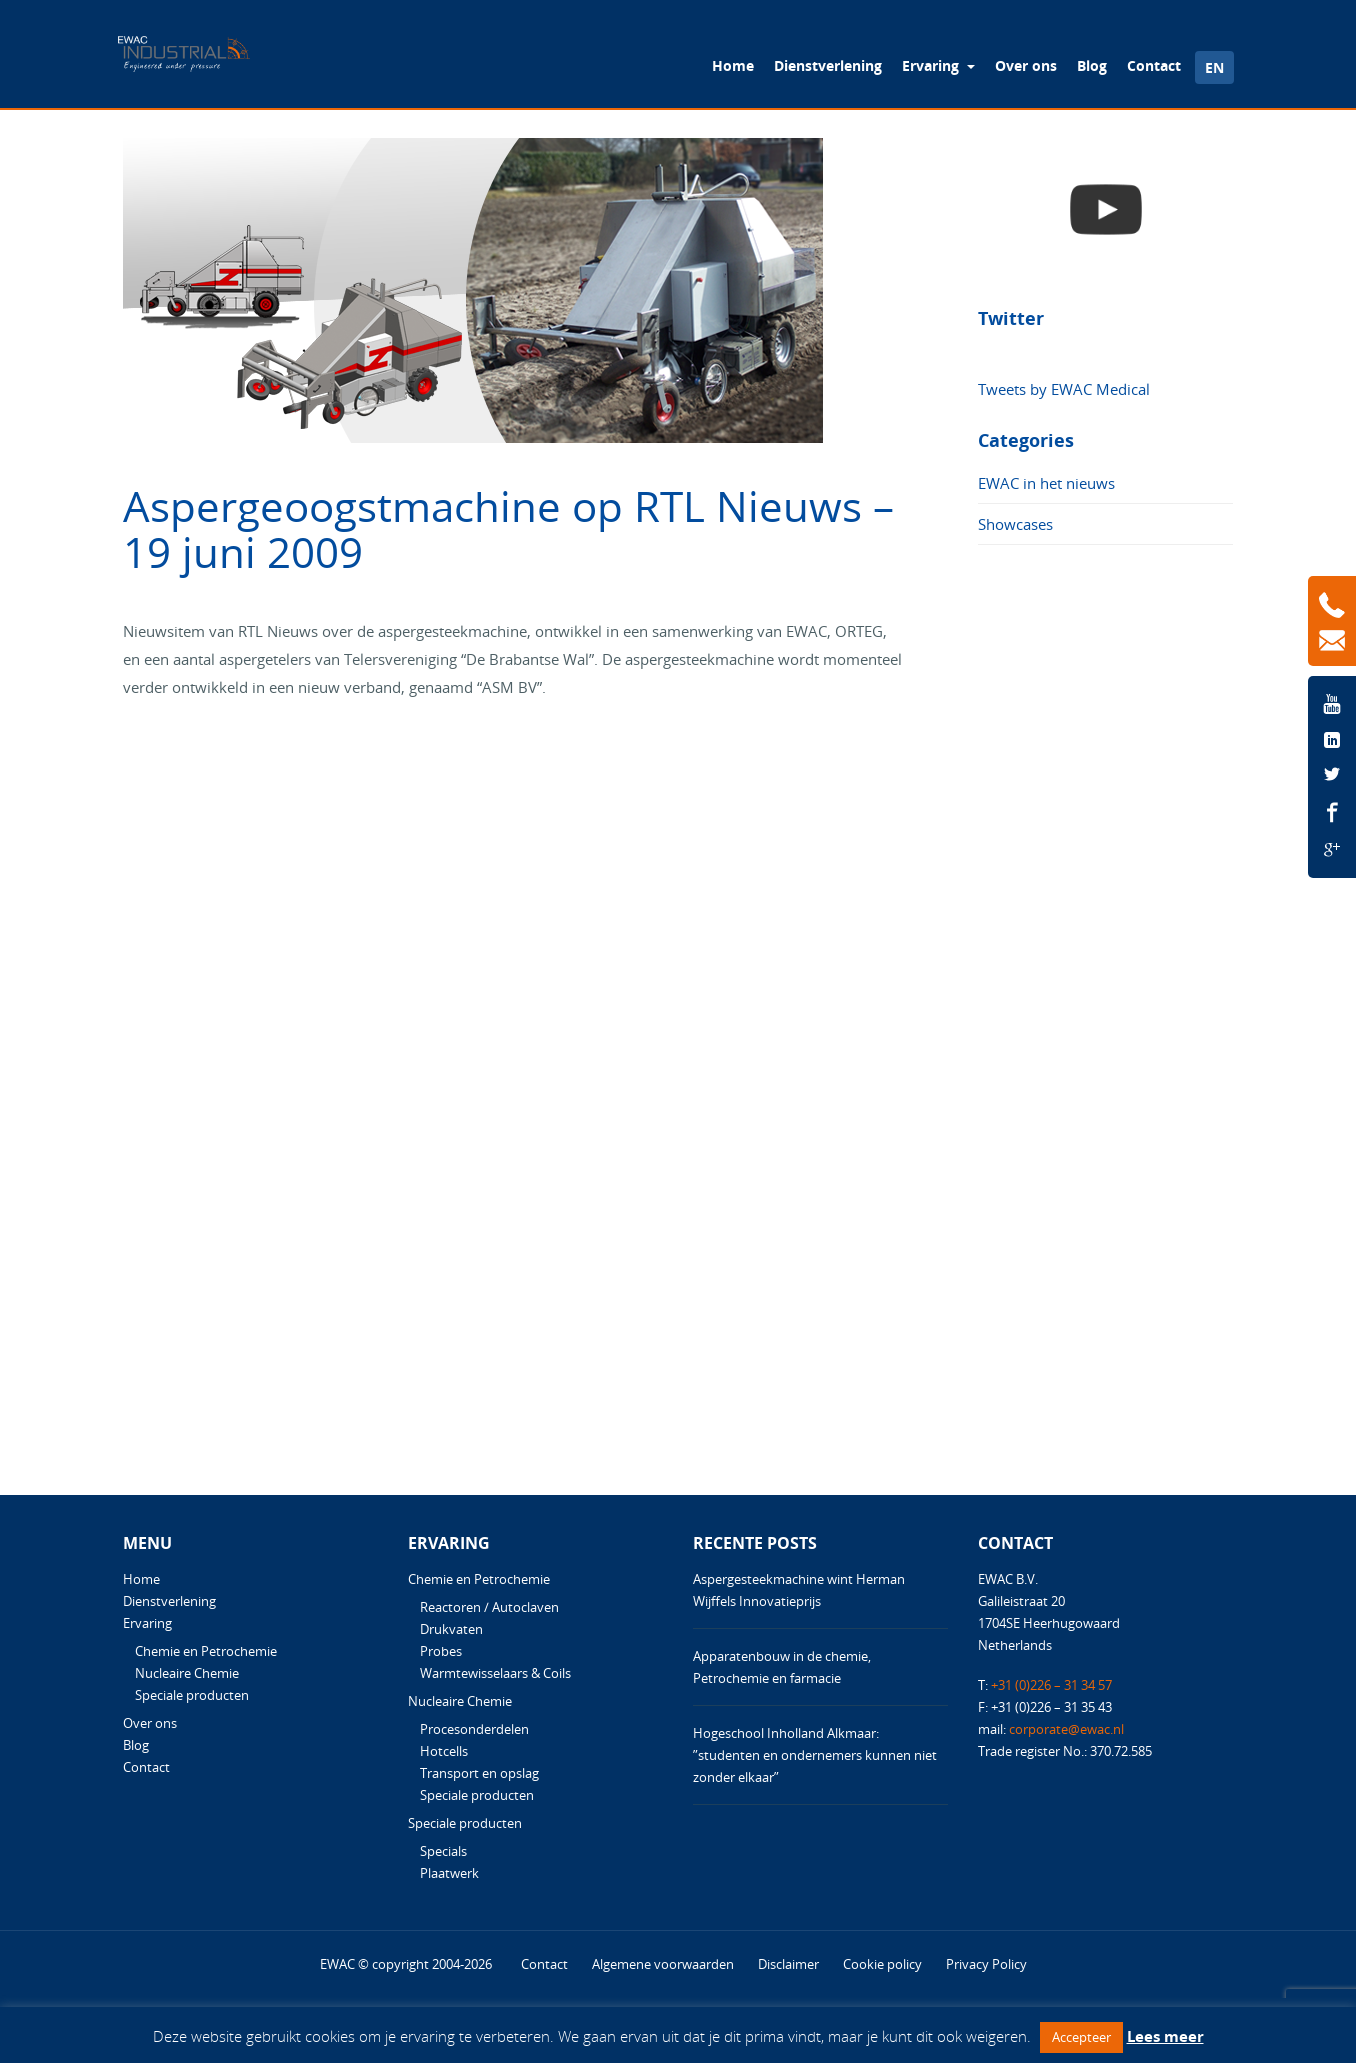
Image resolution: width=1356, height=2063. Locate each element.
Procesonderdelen (474, 1729)
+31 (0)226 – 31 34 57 (1051, 1685)
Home (733, 65)
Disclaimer (788, 1964)
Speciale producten (192, 1695)
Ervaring (932, 65)
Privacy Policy (986, 1964)
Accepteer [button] (1081, 2037)
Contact (1154, 65)
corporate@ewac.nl (1066, 1729)
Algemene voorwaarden (663, 1964)
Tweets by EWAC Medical (1064, 389)
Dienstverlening (828, 65)
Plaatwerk (449, 1873)
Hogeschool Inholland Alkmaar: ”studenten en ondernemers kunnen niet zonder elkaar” (815, 1755)
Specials (443, 1851)
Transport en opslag (479, 1773)
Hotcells (444, 1751)
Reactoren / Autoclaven (489, 1607)
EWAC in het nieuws (1046, 483)
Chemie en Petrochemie (206, 1651)
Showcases (1015, 524)
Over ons (1026, 65)
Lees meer (1165, 2036)
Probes (441, 1651)
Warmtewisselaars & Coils (495, 1673)
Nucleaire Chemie (187, 1673)
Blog (1092, 65)
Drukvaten (451, 1629)
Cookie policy (882, 1964)
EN (1214, 67)
